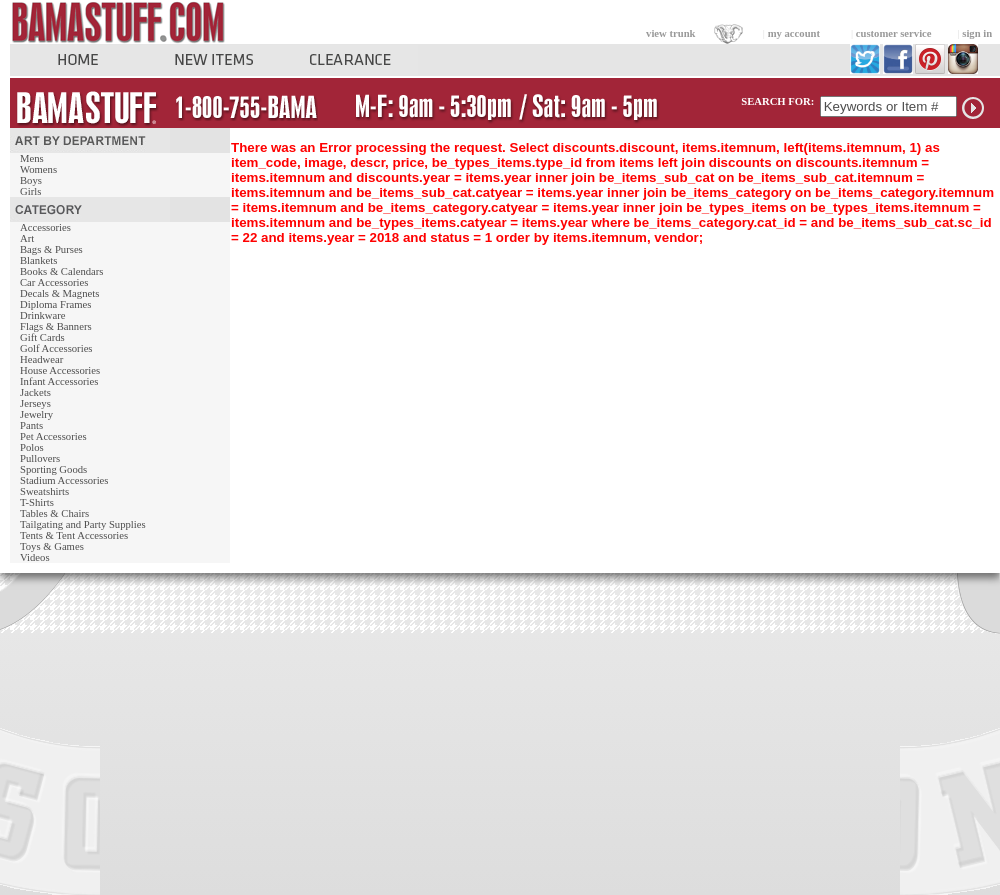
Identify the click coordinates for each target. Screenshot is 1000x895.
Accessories (45, 227)
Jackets (35, 392)
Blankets (38, 260)
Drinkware (43, 315)
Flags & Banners (56, 326)
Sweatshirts (44, 491)
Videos (35, 557)
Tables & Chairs (54, 513)
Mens (32, 158)
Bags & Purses (51, 249)
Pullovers (40, 458)
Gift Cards (42, 337)
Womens (38, 169)
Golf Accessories (56, 348)
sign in (977, 33)
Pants (31, 425)
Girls (30, 191)
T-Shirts (37, 502)
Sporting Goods (53, 469)
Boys (31, 180)
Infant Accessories (59, 381)
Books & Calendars (61, 271)
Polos (32, 447)
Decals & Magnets (59, 293)
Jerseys (35, 403)
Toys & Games (52, 546)
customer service (894, 33)
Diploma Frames (55, 304)
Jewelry (36, 414)
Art (27, 238)
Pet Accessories (53, 436)
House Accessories (60, 370)
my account (794, 33)
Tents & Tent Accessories (74, 535)
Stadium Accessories (64, 480)
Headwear (41, 359)
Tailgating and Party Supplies (83, 524)
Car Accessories (54, 282)
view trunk (670, 33)
